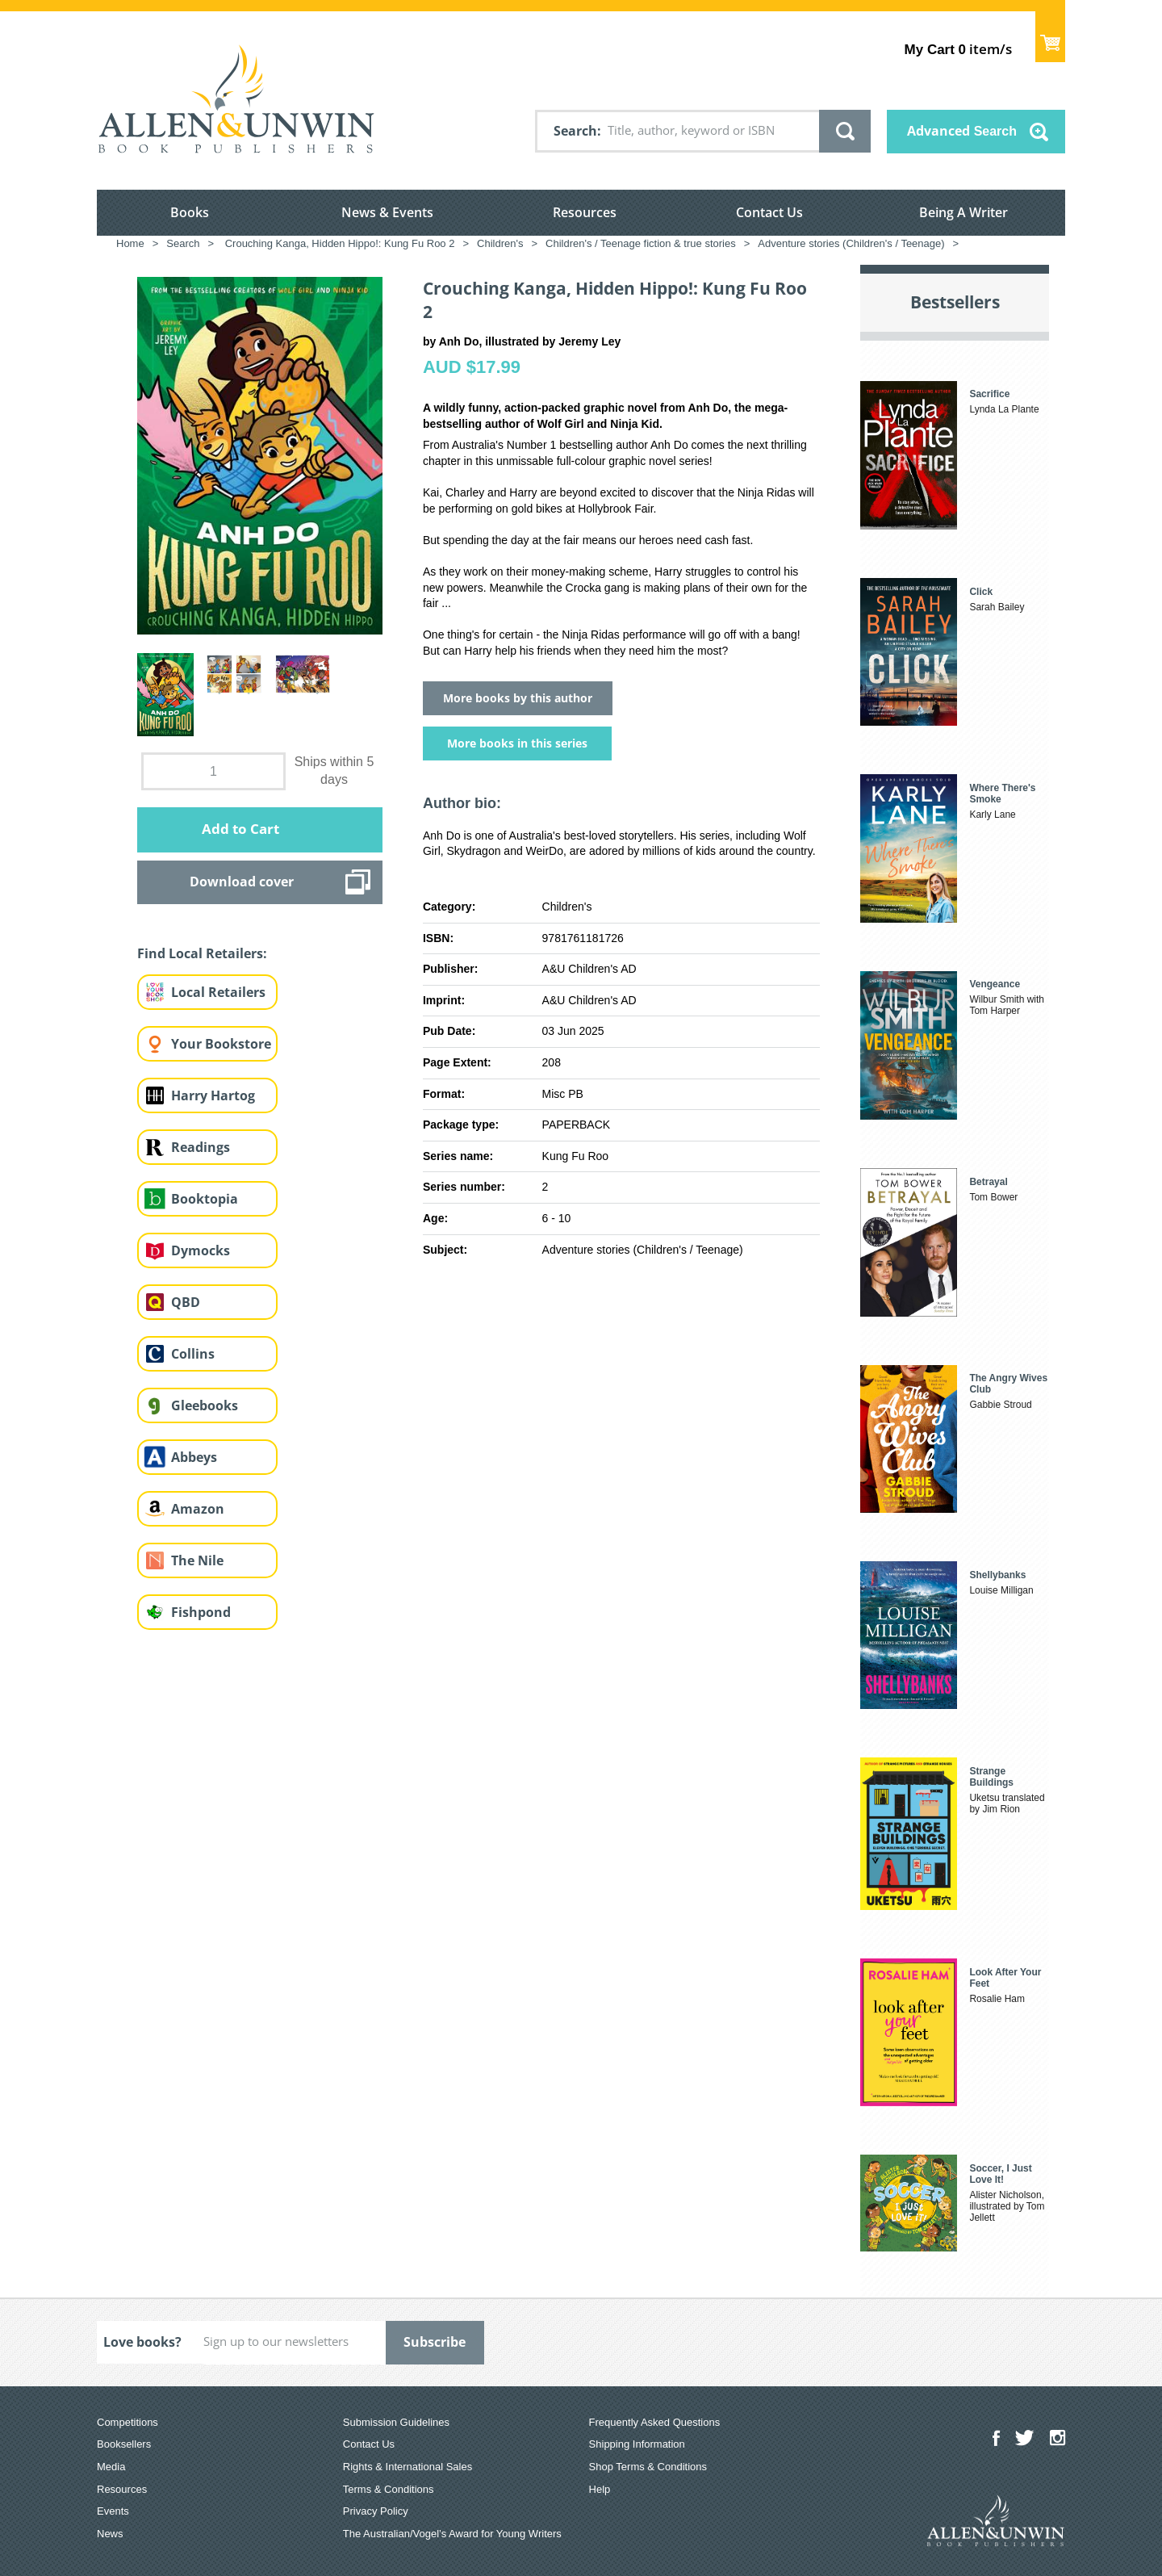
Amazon (197, 1509)
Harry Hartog (213, 1095)
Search (575, 131)
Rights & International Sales (407, 2467)
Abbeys (194, 1457)
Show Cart (1050, 36)
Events (113, 2511)
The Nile (197, 1560)
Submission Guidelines (396, 2422)
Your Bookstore (221, 1044)
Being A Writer (963, 212)
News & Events (387, 212)
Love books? (142, 2342)
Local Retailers (218, 992)
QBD (185, 1302)
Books (189, 212)
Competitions (127, 2422)
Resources (585, 212)
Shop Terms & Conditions (648, 2467)
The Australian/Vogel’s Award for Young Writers (452, 2534)
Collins (193, 1354)
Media (111, 2467)
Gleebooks (204, 1405)
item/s (958, 49)
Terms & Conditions (388, 2489)
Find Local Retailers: (202, 953)
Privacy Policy (375, 2511)
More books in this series (517, 743)
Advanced (962, 131)
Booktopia (204, 1199)
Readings (200, 1147)
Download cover (242, 881)
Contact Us (769, 212)
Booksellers (124, 2444)
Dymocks (200, 1250)
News (110, 2534)
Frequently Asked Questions (655, 2422)
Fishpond (201, 1612)
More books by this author (517, 698)
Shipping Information (637, 2444)
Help (600, 2489)
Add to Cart (240, 828)
